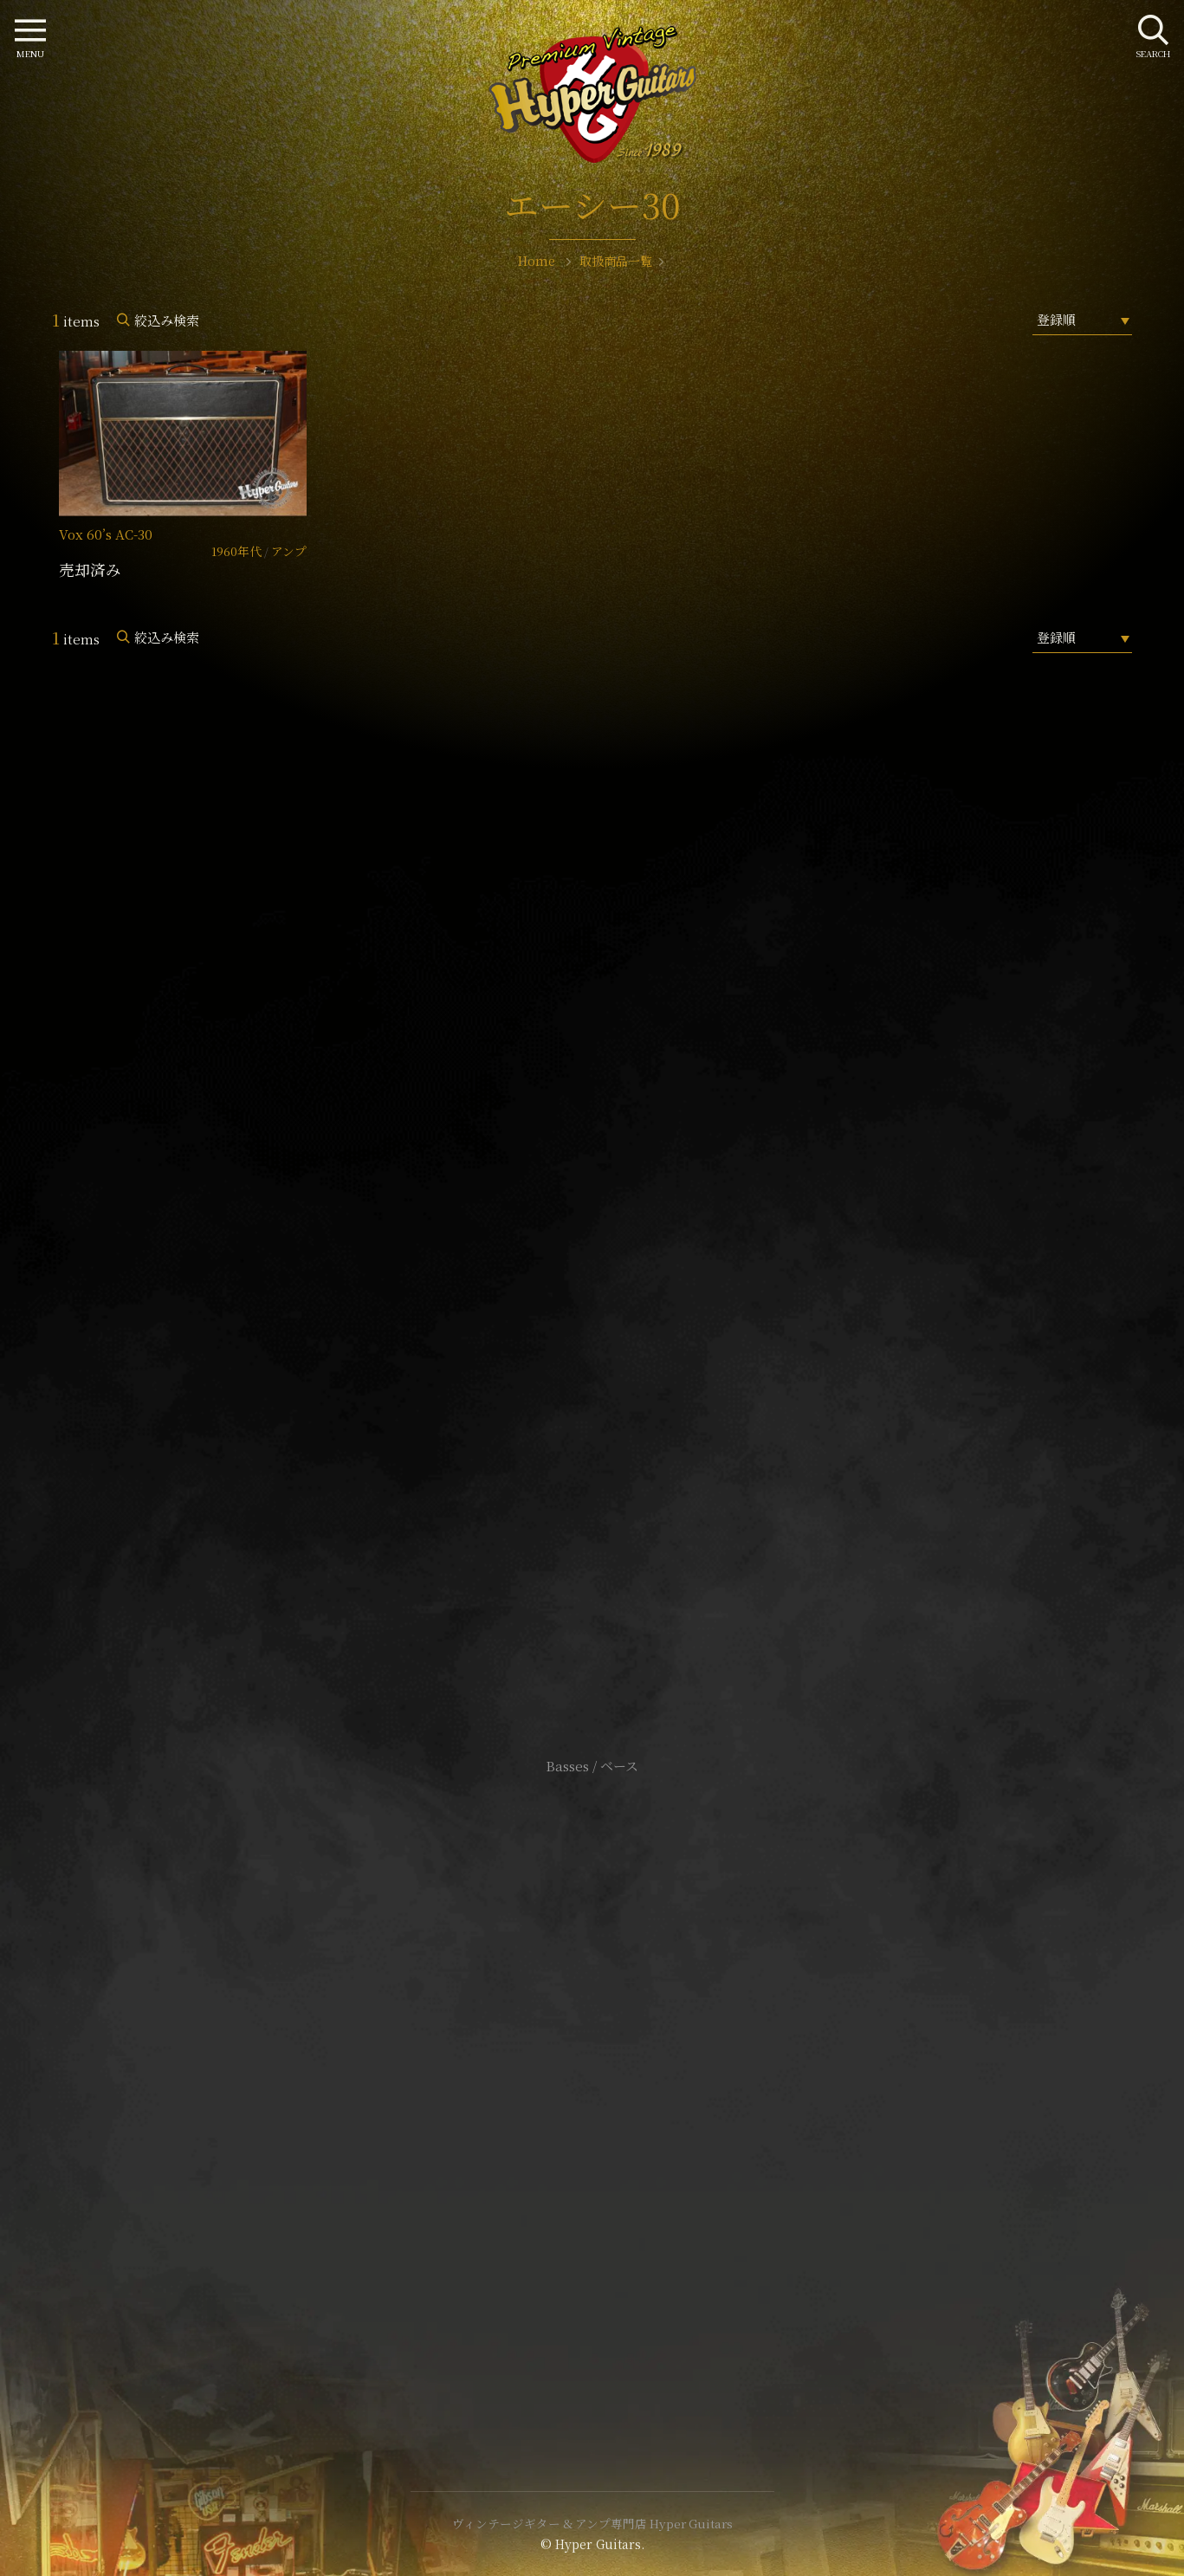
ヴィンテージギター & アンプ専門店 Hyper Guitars (592, 2523)
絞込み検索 (166, 320)
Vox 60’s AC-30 (105, 534)
